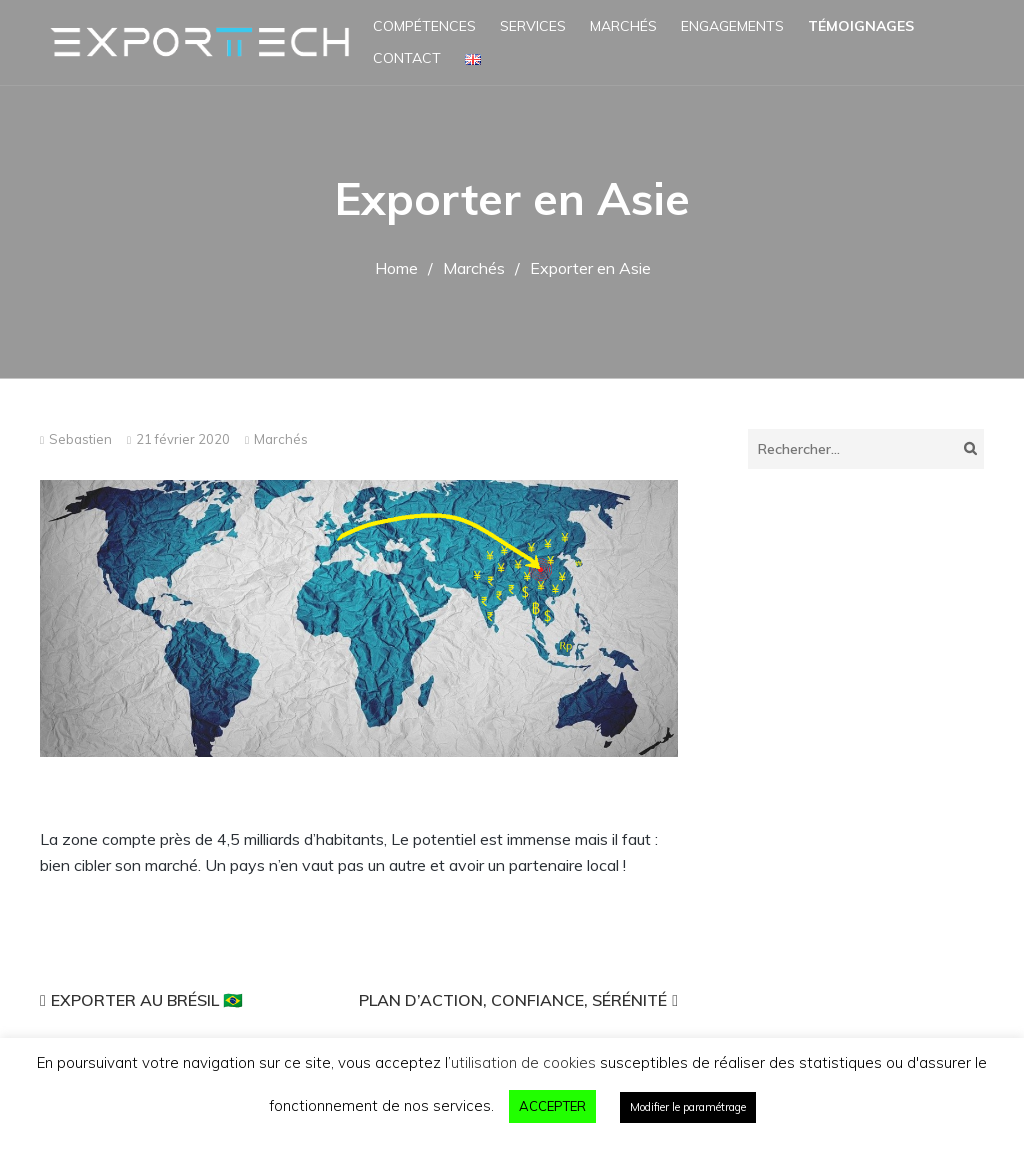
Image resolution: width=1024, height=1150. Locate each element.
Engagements (732, 26)
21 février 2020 (183, 439)
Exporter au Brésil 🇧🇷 (147, 1000)
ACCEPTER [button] (552, 1106)
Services (533, 26)
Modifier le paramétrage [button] (688, 1107)
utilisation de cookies (523, 1062)
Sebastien (80, 439)
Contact (407, 58)
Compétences (424, 26)
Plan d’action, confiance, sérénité (513, 1000)
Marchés (623, 26)
